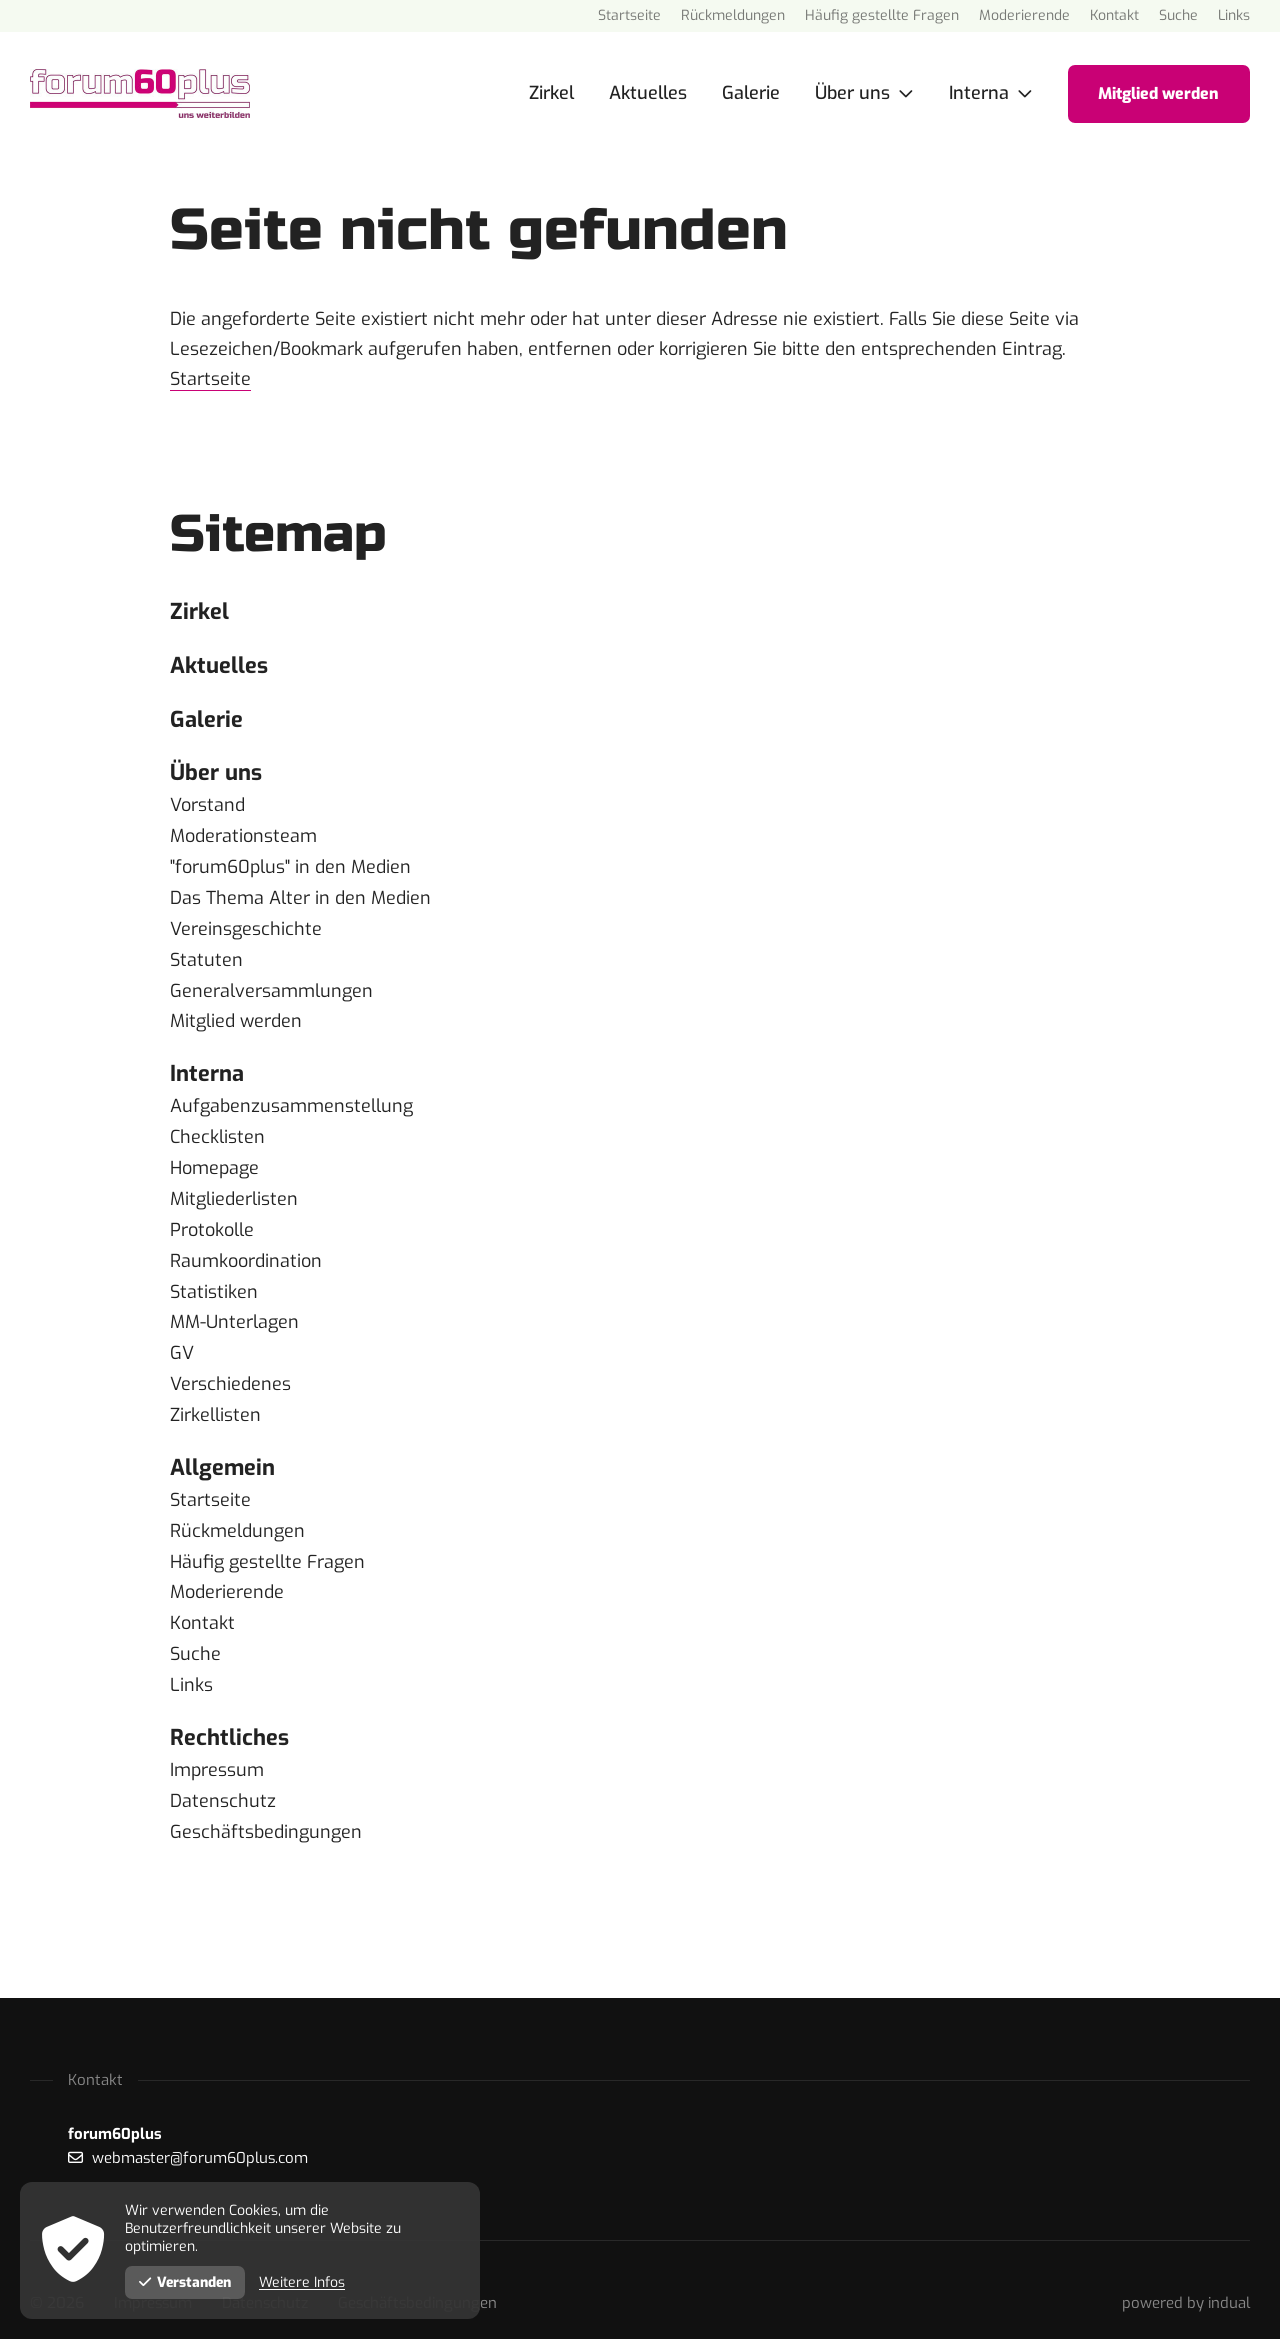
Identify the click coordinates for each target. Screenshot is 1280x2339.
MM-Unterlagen (234, 1309)
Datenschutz (223, 1777)
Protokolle (212, 1219)
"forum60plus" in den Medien (290, 865)
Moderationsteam (243, 835)
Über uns (216, 772)
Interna (207, 1066)
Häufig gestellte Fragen (267, 1543)
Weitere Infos (304, 2283)
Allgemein (222, 1450)
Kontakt (202, 1603)
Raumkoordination (246, 1249)
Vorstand (207, 805)
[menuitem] (629, 16)
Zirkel (199, 610)
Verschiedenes (230, 1369)
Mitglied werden (236, 1015)
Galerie (206, 718)
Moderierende (227, 1573)
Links (191, 1663)
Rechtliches (229, 1714)
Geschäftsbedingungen (266, 1807)
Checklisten (217, 1129)
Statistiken (214, 1279)
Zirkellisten (215, 1399)
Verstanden (186, 2282)
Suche (195, 1633)
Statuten (206, 955)
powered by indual (1186, 2277)
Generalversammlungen (271, 985)
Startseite (210, 379)
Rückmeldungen (237, 1513)
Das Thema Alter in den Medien (300, 895)
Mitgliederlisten (234, 1189)
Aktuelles (219, 664)
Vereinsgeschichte (246, 925)
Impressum (217, 1747)
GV (182, 1339)
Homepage (214, 1159)
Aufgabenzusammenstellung (291, 1099)
